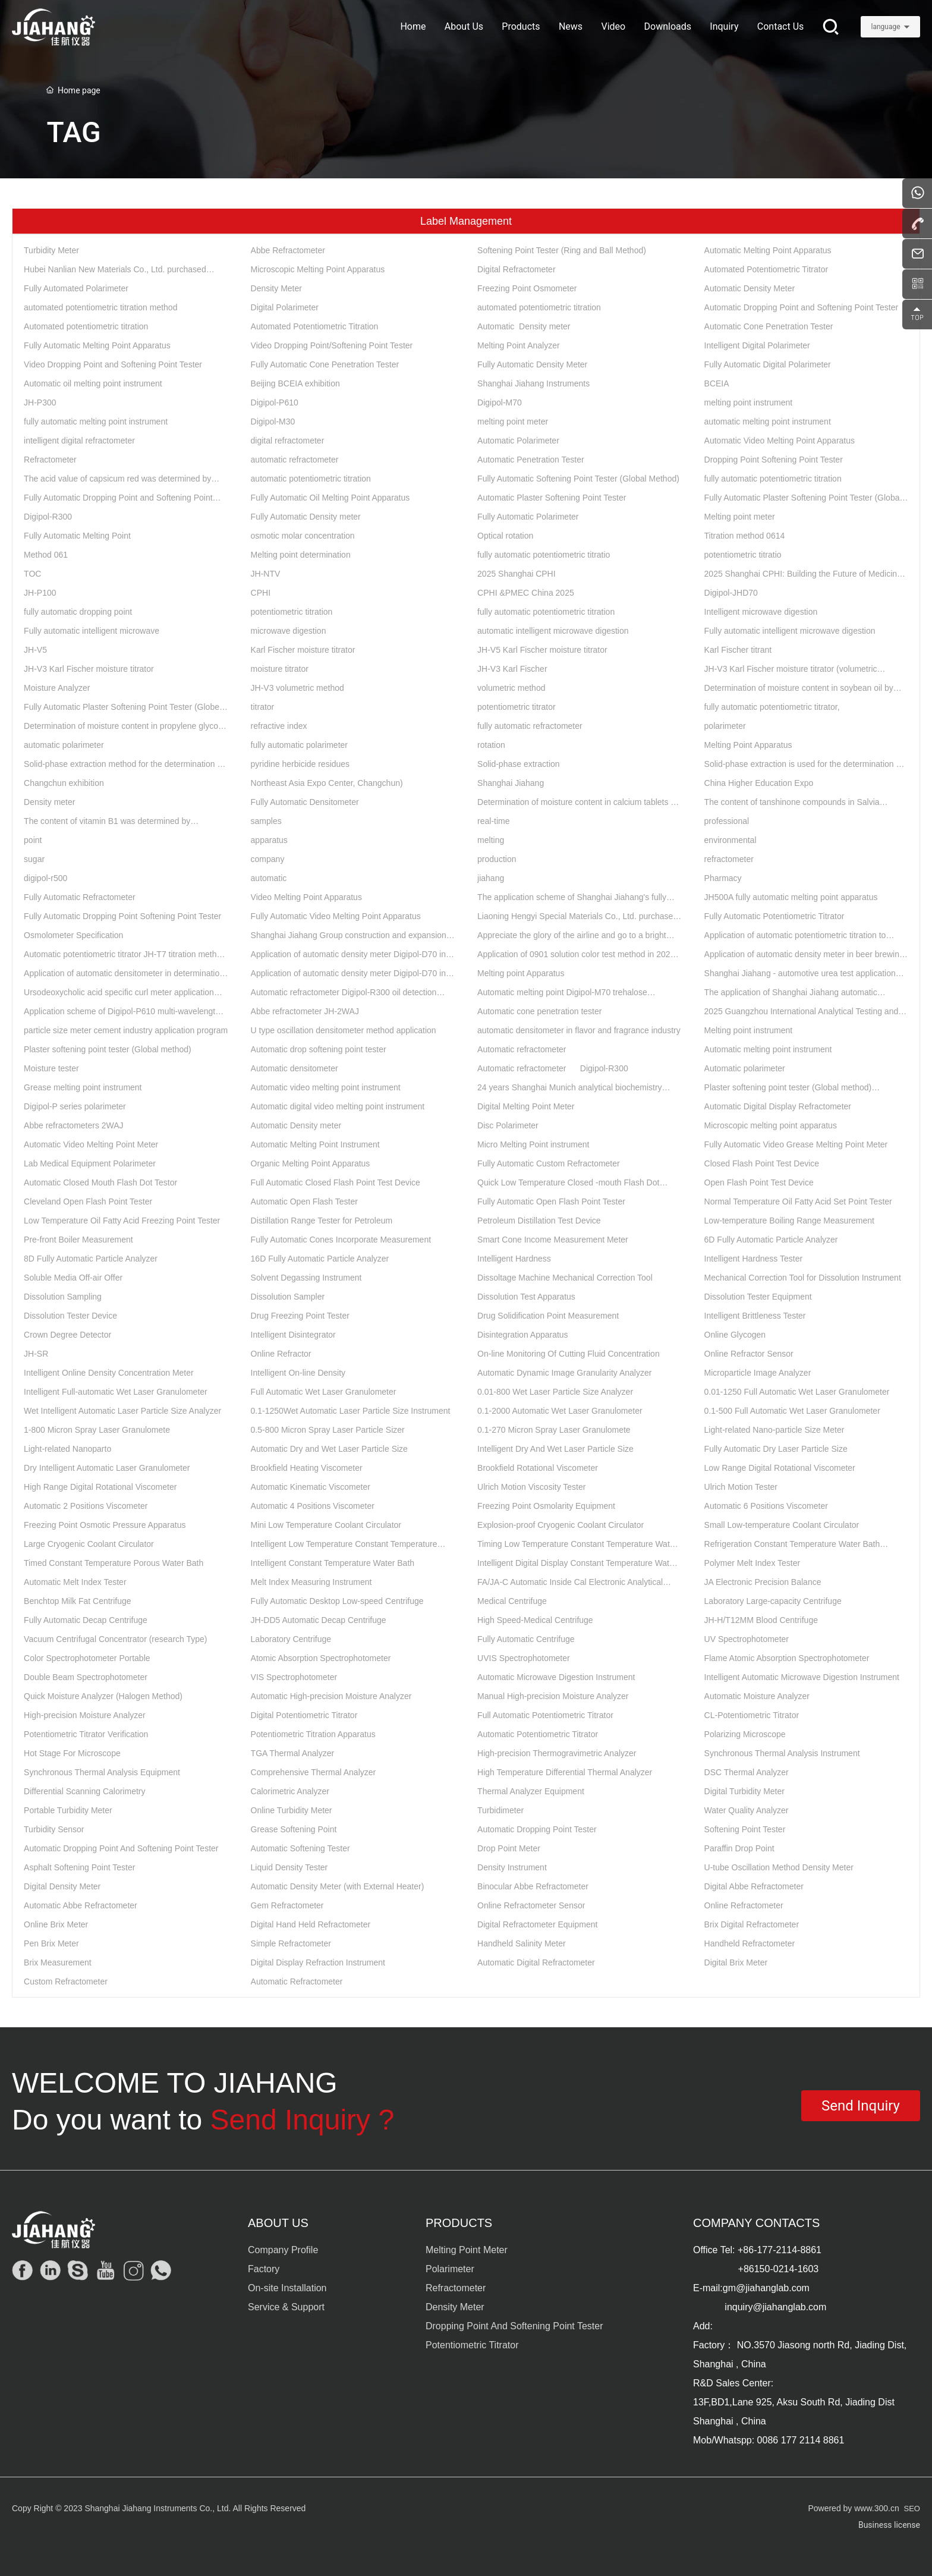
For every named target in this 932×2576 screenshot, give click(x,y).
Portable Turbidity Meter (68, 1810)
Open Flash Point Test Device (759, 1182)
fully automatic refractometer (529, 726)
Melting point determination (301, 554)
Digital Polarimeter (285, 307)
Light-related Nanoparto (67, 1449)
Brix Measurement (58, 1962)
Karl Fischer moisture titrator (303, 650)
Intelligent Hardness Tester (753, 1258)
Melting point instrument (748, 1030)
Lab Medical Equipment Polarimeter (90, 1163)
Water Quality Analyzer (746, 1810)
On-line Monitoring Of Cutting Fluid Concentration (568, 1353)
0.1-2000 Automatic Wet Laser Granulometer (560, 1411)
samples (266, 821)
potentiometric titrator (516, 707)
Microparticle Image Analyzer (757, 1372)
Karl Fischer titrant (738, 650)
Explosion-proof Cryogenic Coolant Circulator (560, 1525)
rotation (491, 745)
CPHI (260, 592)
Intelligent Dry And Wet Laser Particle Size (555, 1449)
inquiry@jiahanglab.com (775, 2307)
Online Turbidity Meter (291, 1810)
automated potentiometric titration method (100, 307)
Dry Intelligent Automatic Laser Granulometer (107, 1468)
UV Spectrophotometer (746, 1639)
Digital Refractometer (516, 269)
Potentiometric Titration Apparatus (313, 1734)
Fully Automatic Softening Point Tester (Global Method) (578, 478)
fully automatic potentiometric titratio (543, 554)
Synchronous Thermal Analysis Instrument (782, 1753)
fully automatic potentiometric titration (773, 478)
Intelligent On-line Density (298, 1372)
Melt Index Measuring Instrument (311, 1582)
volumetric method (511, 688)
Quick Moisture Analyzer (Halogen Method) (103, 1696)
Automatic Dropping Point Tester (537, 1829)
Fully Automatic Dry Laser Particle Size (776, 1449)
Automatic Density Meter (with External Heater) (337, 1886)
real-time (493, 821)
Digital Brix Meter (736, 1962)
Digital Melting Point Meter (525, 1106)
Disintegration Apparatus (522, 1334)
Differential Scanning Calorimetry (84, 1791)
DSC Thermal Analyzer (746, 1772)
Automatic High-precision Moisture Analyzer (331, 1696)
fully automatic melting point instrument (96, 421)
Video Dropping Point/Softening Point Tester (332, 345)
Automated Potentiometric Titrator (766, 269)
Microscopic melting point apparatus (770, 1125)
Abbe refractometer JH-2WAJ (305, 1011)
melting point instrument (748, 402)
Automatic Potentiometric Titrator (537, 1734)
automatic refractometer (295, 459)
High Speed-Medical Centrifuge (535, 1620)
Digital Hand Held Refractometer (311, 1924)
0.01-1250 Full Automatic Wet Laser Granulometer (797, 1391)
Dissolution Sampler (288, 1296)
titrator (263, 707)
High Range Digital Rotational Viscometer (100, 1487)
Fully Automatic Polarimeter (527, 516)
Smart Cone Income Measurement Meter (552, 1239)
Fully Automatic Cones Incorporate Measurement (341, 1239)
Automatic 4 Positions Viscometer (312, 1506)
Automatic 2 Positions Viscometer (85, 1506)
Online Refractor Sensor (749, 1353)
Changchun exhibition (64, 783)
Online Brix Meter (56, 1924)
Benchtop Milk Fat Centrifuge (77, 1601)
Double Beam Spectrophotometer (85, 1677)
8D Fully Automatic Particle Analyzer (91, 1258)
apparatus (269, 840)
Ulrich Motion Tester (740, 1487)
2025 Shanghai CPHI (516, 573)
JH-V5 (35, 650)
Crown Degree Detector (67, 1334)
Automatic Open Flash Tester (304, 1201)
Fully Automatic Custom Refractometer (548, 1163)
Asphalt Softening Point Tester (79, 1867)
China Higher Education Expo (759, 783)
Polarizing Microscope (745, 1734)
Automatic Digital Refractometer (536, 1962)
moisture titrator (279, 669)
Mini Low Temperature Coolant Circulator (326, 1525)
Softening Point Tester (745, 1829)
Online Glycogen (735, 1334)
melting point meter (512, 421)
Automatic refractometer (521, 1049)
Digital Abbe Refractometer (754, 1886)
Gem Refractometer (287, 1905)
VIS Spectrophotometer (294, 1677)
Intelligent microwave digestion (761, 612)
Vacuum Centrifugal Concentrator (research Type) (115, 1639)
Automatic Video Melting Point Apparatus (779, 440)
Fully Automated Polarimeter (76, 288)
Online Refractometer (743, 1905)
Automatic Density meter (523, 326)
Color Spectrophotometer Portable (87, 1658)
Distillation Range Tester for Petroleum (322, 1220)
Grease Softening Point (294, 1829)
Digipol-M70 (499, 402)
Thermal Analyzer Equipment (530, 1791)
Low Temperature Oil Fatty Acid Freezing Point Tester (122, 1220)
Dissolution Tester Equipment (758, 1296)
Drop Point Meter (508, 1848)
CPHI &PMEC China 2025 (525, 592)
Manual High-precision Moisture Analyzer (552, 1696)
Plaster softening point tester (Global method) (107, 1049)
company (268, 859)
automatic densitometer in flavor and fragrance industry (579, 1030)
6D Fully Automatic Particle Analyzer (771, 1239)
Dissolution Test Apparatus (526, 1296)
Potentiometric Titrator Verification (86, 1734)
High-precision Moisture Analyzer (85, 1715)
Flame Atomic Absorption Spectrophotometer (787, 1658)
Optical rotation (505, 535)
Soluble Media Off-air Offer (73, 1277)
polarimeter (725, 726)
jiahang (490, 878)
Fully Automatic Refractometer (80, 897)
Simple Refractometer (291, 1943)
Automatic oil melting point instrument (93, 383)
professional (727, 821)
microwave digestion (288, 631)
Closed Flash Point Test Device (762, 1163)
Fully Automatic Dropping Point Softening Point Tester (122, 916)
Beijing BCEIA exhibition (295, 383)
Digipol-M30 (273, 421)
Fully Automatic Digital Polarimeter (767, 364)
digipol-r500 (45, 878)
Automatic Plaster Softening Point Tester (551, 497)
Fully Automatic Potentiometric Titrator (774, 916)
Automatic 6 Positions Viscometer (766, 1506)
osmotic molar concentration (303, 535)
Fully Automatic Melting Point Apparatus (97, 345)
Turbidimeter (500, 1810)
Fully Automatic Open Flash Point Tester (551, 1201)
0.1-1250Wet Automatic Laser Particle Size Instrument (351, 1411)
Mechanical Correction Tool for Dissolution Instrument (802, 1277)
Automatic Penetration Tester (530, 459)
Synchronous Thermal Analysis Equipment (102, 1772)
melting (490, 840)
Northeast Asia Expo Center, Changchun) (327, 783)
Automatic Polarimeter (518, 440)
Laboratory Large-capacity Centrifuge (773, 1601)
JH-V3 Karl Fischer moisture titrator (89, 669)
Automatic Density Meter (749, 288)
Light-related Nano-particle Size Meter (774, 1430)
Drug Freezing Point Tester (300, 1315)
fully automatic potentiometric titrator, (772, 707)
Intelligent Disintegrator (293, 1334)
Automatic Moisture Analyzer (757, 1696)
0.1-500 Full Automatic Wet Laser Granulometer (792, 1411)
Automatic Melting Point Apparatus (768, 250)
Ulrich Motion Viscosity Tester (531, 1487)
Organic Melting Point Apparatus (310, 1163)
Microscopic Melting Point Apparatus (318, 269)
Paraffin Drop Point (739, 1848)
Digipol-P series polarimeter (75, 1106)
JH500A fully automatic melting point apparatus (791, 897)
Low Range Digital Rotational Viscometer (779, 1468)
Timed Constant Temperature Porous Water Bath (113, 1563)
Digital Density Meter (62, 1886)
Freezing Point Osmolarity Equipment (546, 1506)
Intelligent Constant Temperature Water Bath (332, 1563)
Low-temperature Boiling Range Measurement (789, 1220)
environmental (730, 840)
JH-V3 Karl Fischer (512, 669)
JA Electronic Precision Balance (762, 1582)
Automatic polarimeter (744, 1068)
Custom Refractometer (66, 1981)
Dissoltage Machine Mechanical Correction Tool (565, 1277)
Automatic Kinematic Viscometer (310, 1487)
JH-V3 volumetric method (297, 688)
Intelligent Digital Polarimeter (757, 345)
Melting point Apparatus (520, 973)
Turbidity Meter (51, 250)
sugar (34, 859)
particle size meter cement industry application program (126, 1030)
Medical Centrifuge (512, 1601)
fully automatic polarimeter (299, 745)
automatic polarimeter (64, 745)
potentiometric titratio (743, 554)
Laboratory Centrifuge (291, 1639)
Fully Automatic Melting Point (77, 535)
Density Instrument (512, 1867)
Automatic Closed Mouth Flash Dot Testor (100, 1182)
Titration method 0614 (744, 535)
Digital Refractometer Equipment (537, 1924)
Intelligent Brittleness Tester (755, 1315)
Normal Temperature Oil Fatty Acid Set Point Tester (798, 1201)
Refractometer (50, 459)
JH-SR (36, 1353)
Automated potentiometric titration (86, 326)
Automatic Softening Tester (300, 1848)
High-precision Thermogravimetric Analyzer (556, 1753)
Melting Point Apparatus (748, 745)
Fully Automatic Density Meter (532, 364)
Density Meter (276, 288)
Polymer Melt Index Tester (752, 1563)
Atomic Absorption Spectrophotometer (321, 1658)
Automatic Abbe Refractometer (80, 1905)
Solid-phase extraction (518, 764)
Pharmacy (723, 878)
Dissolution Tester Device (70, 1315)
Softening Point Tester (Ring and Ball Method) (561, 250)
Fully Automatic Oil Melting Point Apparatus (330, 497)
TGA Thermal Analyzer (293, 1753)
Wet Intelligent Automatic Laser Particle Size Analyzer (122, 1411)
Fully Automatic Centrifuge (525, 1639)
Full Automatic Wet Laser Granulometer (323, 1391)
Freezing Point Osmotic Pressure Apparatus (104, 1525)
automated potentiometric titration (539, 307)
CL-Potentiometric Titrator (751, 1715)
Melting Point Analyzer (518, 345)
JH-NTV (266, 573)
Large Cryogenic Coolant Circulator (89, 1544)
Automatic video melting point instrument (326, 1087)
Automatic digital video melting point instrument (338, 1106)
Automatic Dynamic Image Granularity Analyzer (564, 1372)
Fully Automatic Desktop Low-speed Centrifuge (337, 1601)
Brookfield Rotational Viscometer (537, 1468)
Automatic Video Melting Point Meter (91, 1144)
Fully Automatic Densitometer (305, 802)
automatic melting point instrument (767, 421)
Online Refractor (281, 1353)
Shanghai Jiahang (510, 783)
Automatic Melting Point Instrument (315, 1144)
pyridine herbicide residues (300, 764)
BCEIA (716, 383)
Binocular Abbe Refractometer (532, 1886)
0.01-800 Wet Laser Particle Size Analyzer (555, 1391)
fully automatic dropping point (78, 612)
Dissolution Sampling (63, 1296)
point (33, 840)
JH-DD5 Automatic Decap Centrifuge (318, 1620)
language (885, 27)
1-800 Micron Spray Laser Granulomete (97, 1430)
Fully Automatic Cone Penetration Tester (325, 364)
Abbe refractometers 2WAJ (74, 1125)
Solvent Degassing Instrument (306, 1277)
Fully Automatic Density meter (306, 516)
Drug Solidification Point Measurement (548, 1315)
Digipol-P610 (274, 402)
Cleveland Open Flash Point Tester (88, 1201)
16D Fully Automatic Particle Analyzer (320, 1258)
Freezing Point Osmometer (527, 288)
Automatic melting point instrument (768, 1049)
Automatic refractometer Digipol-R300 (552, 1068)
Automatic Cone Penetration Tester (768, 326)
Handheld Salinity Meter (521, 1943)
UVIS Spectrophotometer (523, 1658)
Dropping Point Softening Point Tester (773, 459)
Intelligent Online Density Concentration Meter (109, 1372)
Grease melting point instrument (82, 1087)
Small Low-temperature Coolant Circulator (781, 1525)
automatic (269, 878)
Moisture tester (51, 1068)
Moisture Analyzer (57, 688)
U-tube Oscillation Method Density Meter (779, 1867)
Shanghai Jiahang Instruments (533, 383)
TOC (32, 573)
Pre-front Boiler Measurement (78, 1239)
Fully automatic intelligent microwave (91, 631)
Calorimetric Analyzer (290, 1791)
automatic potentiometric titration (311, 478)
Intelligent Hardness (514, 1258)
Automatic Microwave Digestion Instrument (556, 1677)
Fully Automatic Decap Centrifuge (85, 1620)
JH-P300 (40, 402)
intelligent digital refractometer (79, 440)
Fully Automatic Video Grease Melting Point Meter (796, 1144)
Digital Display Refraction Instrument (318, 1962)
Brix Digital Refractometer (751, 1924)
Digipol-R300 (48, 516)
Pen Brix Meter (51, 1943)
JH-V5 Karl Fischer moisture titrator (542, 650)
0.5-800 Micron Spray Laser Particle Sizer (328, 1430)
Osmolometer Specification (73, 935)
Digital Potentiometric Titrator (304, 1715)
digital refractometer (288, 440)
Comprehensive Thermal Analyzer (313, 1772)
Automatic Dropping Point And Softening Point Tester (121, 1848)
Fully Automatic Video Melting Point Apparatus (336, 916)
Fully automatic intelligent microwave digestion (790, 631)
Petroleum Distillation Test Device (539, 1220)
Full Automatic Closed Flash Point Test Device (335, 1182)
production (496, 859)
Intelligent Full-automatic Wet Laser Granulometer (115, 1391)
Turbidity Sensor (54, 1829)
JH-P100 (40, 592)
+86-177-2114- (769, 2250)
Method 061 (46, 554)
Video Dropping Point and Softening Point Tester (113, 364)
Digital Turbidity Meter (744, 1791)
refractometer (729, 859)
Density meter (49, 802)
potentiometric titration (292, 612)
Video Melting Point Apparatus (306, 897)
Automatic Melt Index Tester (75, 1582)
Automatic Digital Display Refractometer (777, 1106)
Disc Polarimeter (508, 1125)
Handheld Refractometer (749, 1943)
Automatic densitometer (294, 1068)
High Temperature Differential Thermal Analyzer (564, 1772)
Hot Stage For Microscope (72, 1753)
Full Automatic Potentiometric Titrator (545, 1715)
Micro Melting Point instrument (533, 1144)
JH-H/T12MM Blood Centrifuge (761, 1620)
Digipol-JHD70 (731, 592)
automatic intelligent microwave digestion (552, 631)
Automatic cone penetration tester (539, 1011)
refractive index (279, 726)
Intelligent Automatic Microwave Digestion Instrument (801, 1677)
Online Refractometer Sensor (531, 1905)
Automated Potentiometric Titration (315, 326)
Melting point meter (739, 516)
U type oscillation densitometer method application (343, 1030)
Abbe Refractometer (288, 250)
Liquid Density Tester (289, 1867)
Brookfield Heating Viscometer (307, 1468)
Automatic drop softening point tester (318, 1049)
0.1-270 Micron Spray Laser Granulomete (554, 1430)
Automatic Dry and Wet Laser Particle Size (329, 1449)
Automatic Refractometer (297, 1981)
